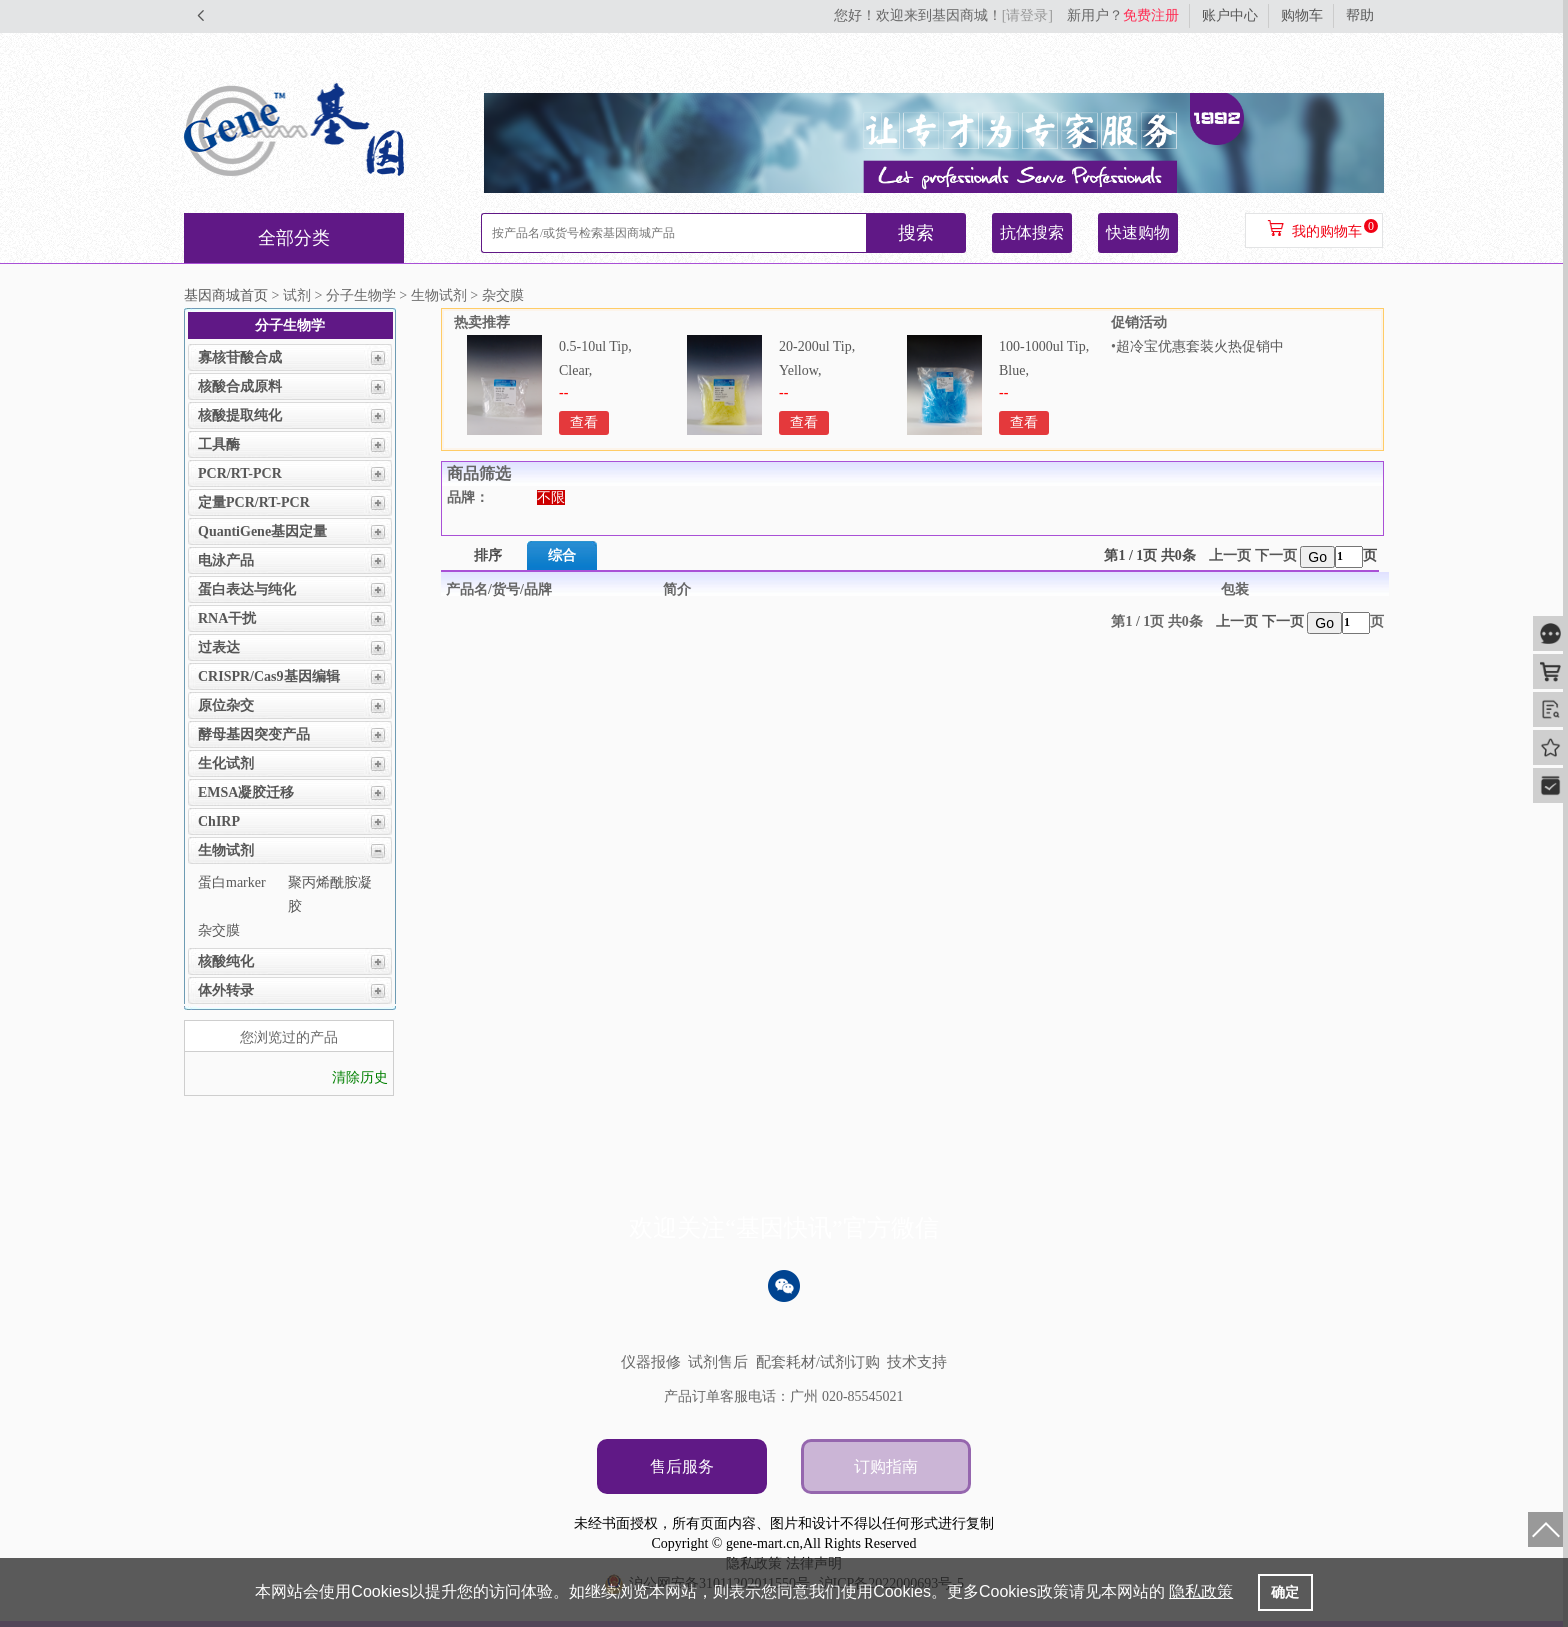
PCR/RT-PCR (240, 473)
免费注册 (1151, 15)
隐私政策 (1201, 1591)
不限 (551, 497)
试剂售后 (718, 1362)
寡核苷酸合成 (240, 357)
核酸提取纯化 (240, 415)
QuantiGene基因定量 (262, 531)
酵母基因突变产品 (254, 734)
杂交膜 (219, 930)
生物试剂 (226, 850)
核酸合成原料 (240, 386)
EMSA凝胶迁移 (246, 792)
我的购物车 (1327, 231)
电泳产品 (226, 560)
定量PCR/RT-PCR (254, 502)
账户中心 (1230, 15)
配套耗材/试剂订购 (818, 1362)
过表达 (219, 647)
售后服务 (682, 1466)
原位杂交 (226, 705)
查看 (584, 422)
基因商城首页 (226, 295)
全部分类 (294, 238)
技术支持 (917, 1362)
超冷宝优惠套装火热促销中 (1200, 346)
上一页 (1230, 555)
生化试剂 (226, 763)
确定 (1285, 1592)
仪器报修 (651, 1362)
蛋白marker (232, 882)
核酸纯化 (226, 961)
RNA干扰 (227, 618)
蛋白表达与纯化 (247, 589)
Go (1317, 557)
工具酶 (219, 444)
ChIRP (219, 821)
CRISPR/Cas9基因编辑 (269, 676)
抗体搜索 (1032, 232)
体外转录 (226, 990)
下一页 (1276, 555)
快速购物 (1138, 232)
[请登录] (1027, 15)
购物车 (1302, 15)
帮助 (1360, 15)
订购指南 (886, 1466)
